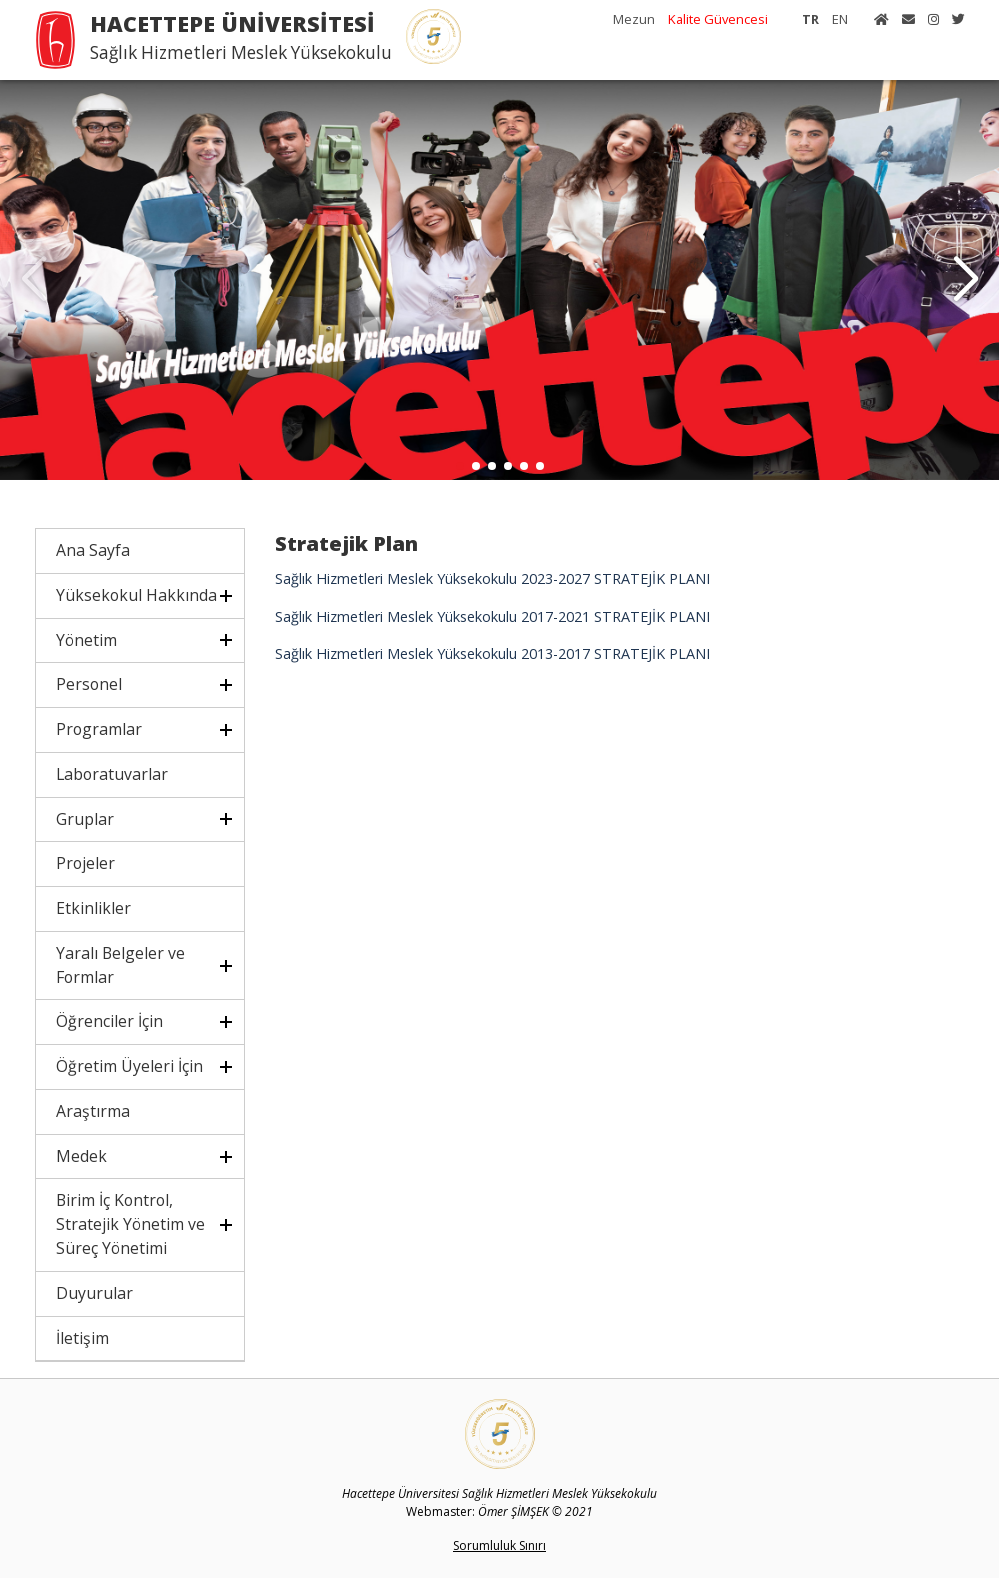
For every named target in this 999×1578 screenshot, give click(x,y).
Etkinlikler (93, 908)
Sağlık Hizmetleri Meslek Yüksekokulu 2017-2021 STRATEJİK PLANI (492, 616)
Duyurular (94, 1293)
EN (840, 19)
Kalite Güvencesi (718, 19)
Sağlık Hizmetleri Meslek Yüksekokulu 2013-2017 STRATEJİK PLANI (492, 653)
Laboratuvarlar (112, 774)
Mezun (634, 19)
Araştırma (93, 1111)
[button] (965, 280)
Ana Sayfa (93, 550)
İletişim (82, 1338)
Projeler (85, 863)
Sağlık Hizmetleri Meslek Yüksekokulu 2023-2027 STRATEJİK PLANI (492, 578)
